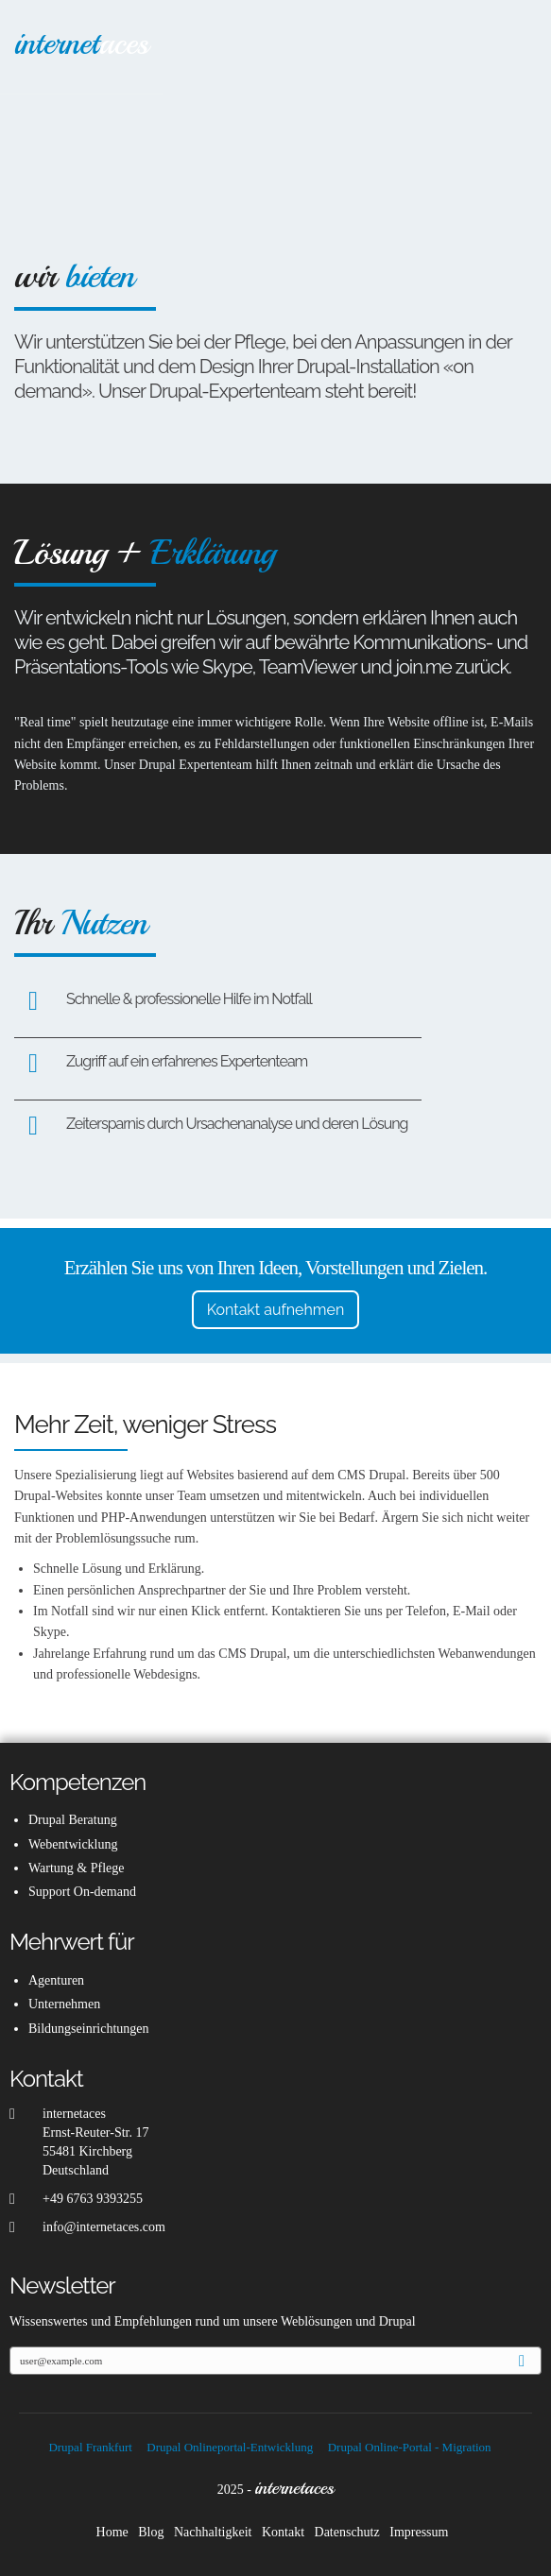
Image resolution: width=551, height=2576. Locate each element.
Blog (151, 2532)
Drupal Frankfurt (89, 2447)
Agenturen (56, 1980)
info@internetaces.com (104, 2227)
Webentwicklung (73, 1844)
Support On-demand (82, 1892)
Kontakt (283, 2532)
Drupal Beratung (72, 1820)
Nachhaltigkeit (212, 2532)
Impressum (418, 2532)
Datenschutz (347, 2532)
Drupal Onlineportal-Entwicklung (229, 2447)
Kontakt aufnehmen (276, 1310)
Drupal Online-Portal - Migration (409, 2447)
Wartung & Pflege (76, 1868)
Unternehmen (64, 2004)
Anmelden (529, 2361)
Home (112, 2532)
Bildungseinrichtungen (88, 2029)
